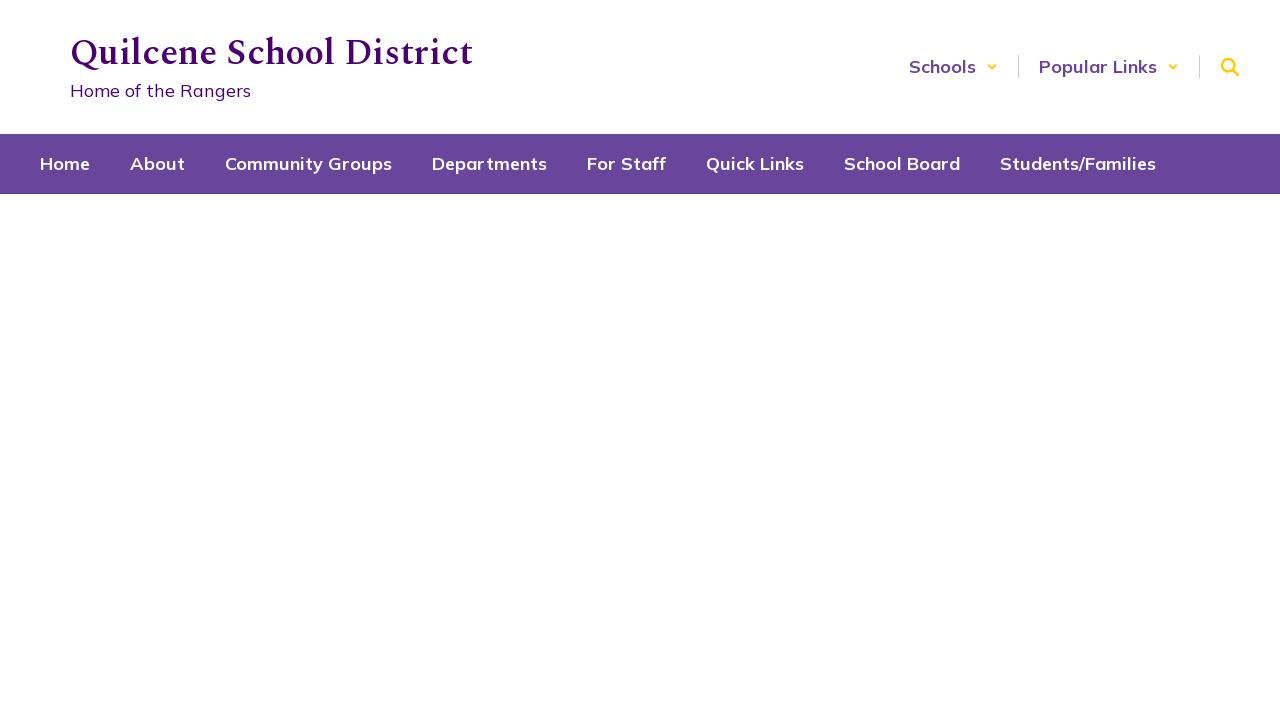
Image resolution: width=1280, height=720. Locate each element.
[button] (953, 66)
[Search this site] (1230, 67)
